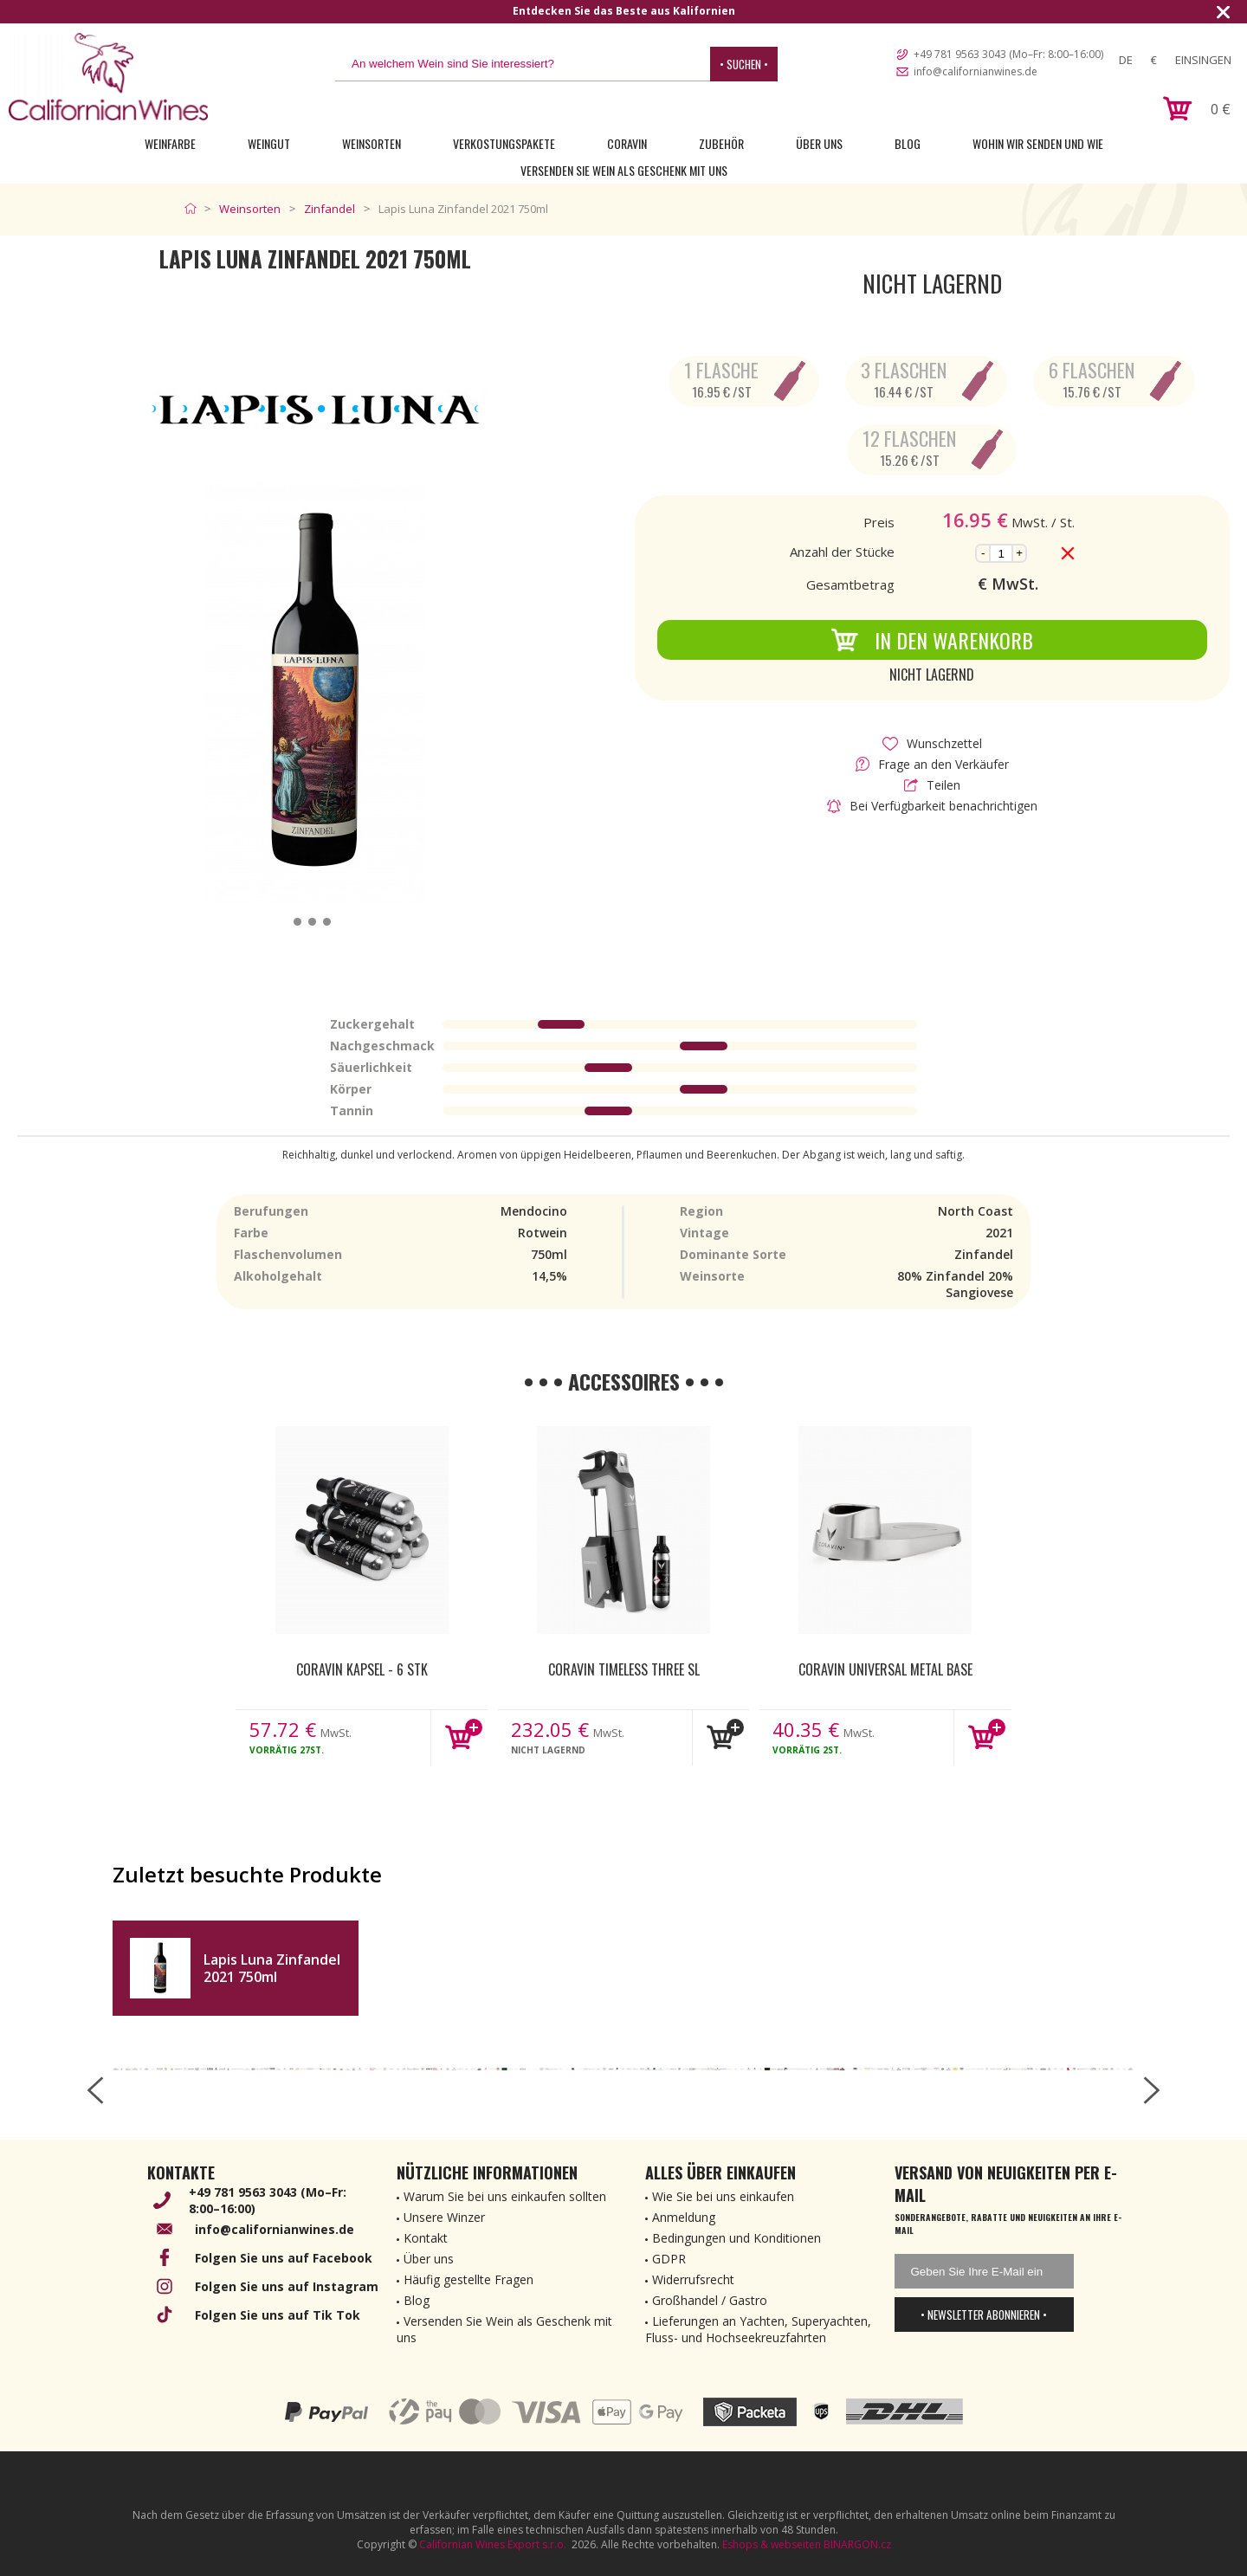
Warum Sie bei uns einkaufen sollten (505, 2196)
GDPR (669, 2258)
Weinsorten (371, 143)
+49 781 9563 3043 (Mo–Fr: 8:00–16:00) (1008, 54)
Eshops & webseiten (771, 2544)
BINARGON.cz (857, 2544)
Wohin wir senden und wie (1037, 143)
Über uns (819, 143)
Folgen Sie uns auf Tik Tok (277, 2315)
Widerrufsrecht (693, 2279)
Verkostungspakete (504, 143)
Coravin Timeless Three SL (624, 1669)
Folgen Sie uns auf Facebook (283, 2258)
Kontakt (426, 2238)
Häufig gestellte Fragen (468, 2279)
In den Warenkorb (931, 639)
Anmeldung (683, 2217)
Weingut (269, 143)
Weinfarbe (170, 143)
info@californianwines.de (975, 71)
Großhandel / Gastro (709, 2300)
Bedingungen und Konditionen (736, 2238)
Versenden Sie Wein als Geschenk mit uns (623, 170)
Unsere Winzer (444, 2217)
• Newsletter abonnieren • (984, 2314)
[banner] (108, 76)
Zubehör (721, 143)
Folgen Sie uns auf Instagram (286, 2286)
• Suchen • (744, 64)
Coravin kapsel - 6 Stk (362, 1669)
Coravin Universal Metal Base (885, 1669)
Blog (908, 143)
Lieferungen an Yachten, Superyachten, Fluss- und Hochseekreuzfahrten (758, 2329)
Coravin (627, 143)
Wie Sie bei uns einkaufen (723, 2196)
